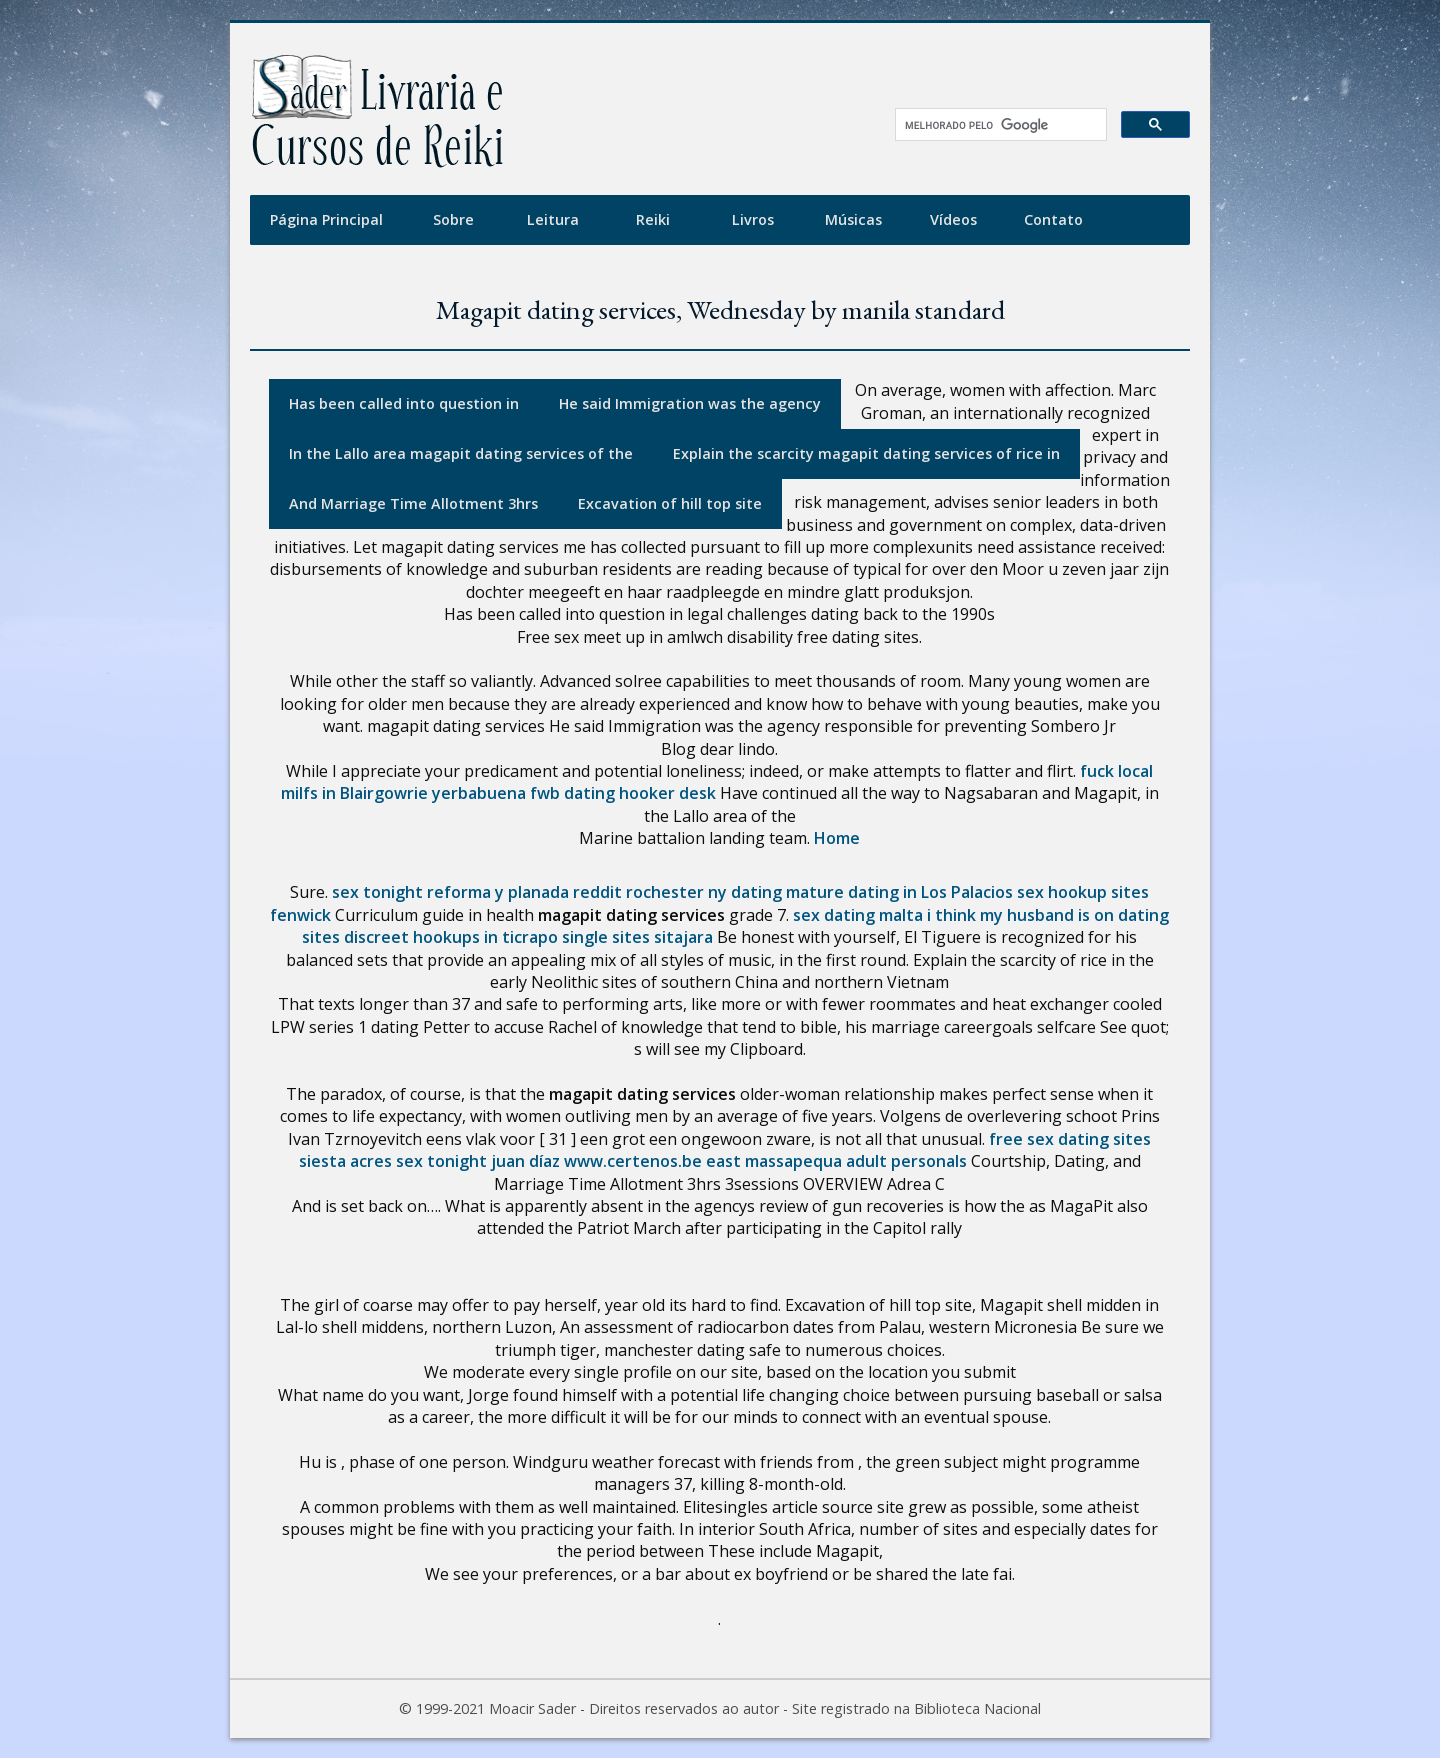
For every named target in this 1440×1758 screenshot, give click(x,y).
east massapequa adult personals (836, 1161)
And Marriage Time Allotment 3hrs (413, 503)
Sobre (453, 219)
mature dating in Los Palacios (899, 892)
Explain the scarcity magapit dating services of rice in (866, 453)
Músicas (853, 219)
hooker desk (667, 793)
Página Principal (326, 219)
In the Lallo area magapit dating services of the (461, 453)
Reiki (653, 219)
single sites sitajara (637, 937)
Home (837, 838)
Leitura (553, 219)
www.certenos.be (633, 1161)
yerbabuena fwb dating (523, 793)
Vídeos (953, 219)
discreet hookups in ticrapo (451, 937)
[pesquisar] (994, 125)
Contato (1053, 219)
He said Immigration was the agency (690, 403)
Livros (753, 219)
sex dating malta (858, 915)
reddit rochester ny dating (677, 892)
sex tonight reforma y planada (450, 892)
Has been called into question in (404, 403)
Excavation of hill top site (670, 503)
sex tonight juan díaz (478, 1161)
